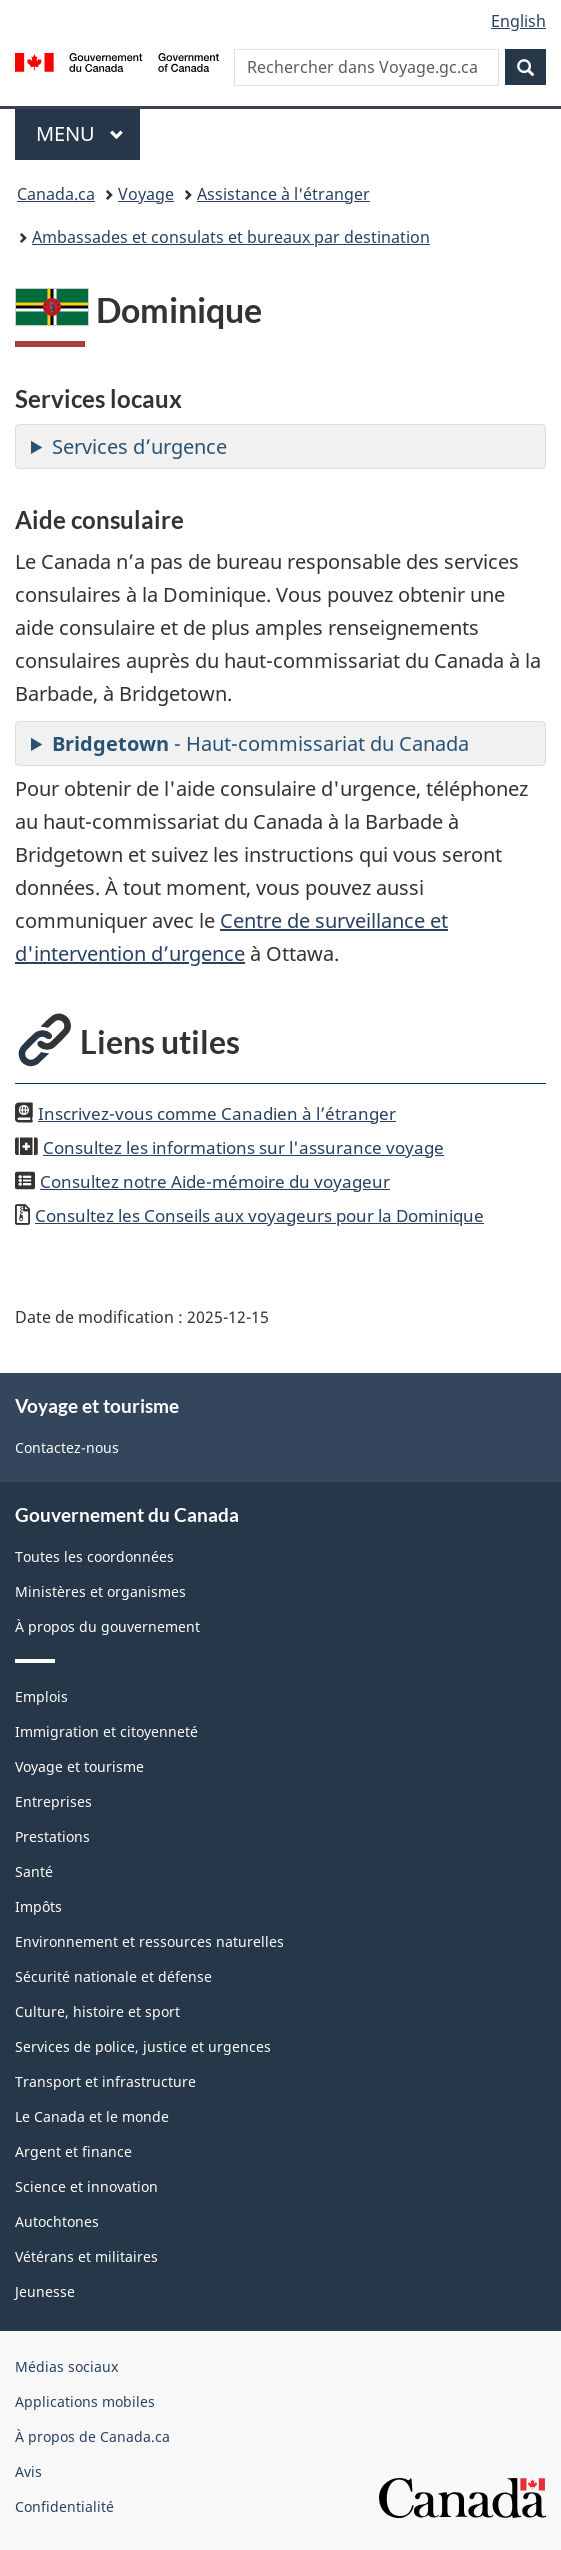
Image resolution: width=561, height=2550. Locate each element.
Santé (34, 1871)
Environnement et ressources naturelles (149, 1941)
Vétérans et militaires (86, 2256)
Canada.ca (56, 194)
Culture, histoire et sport (97, 2011)
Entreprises (53, 1801)
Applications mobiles (85, 2401)
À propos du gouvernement (107, 1626)
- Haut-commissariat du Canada (260, 743)
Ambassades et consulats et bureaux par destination (231, 237)
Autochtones (57, 2221)
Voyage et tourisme (79, 1766)
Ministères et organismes (100, 1591)
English (518, 21)
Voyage (146, 194)
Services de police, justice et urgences (143, 2046)
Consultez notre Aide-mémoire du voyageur (215, 1181)
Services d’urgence (139, 446)
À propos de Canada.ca (92, 2436)
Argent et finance (73, 2151)
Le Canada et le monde (92, 2116)
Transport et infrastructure (105, 2081)
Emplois (41, 1696)
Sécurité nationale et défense (113, 1976)
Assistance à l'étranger (283, 194)
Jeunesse (45, 2291)
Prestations (52, 1836)
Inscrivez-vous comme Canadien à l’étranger (217, 1113)
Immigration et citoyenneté (106, 1731)
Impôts (38, 1906)
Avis (28, 2471)
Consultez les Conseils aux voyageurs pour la (259, 1215)
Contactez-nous (67, 1447)
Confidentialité (64, 2506)
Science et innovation (86, 2186)
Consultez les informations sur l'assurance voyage (243, 1147)
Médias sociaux (66, 2366)
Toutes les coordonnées (94, 1556)
